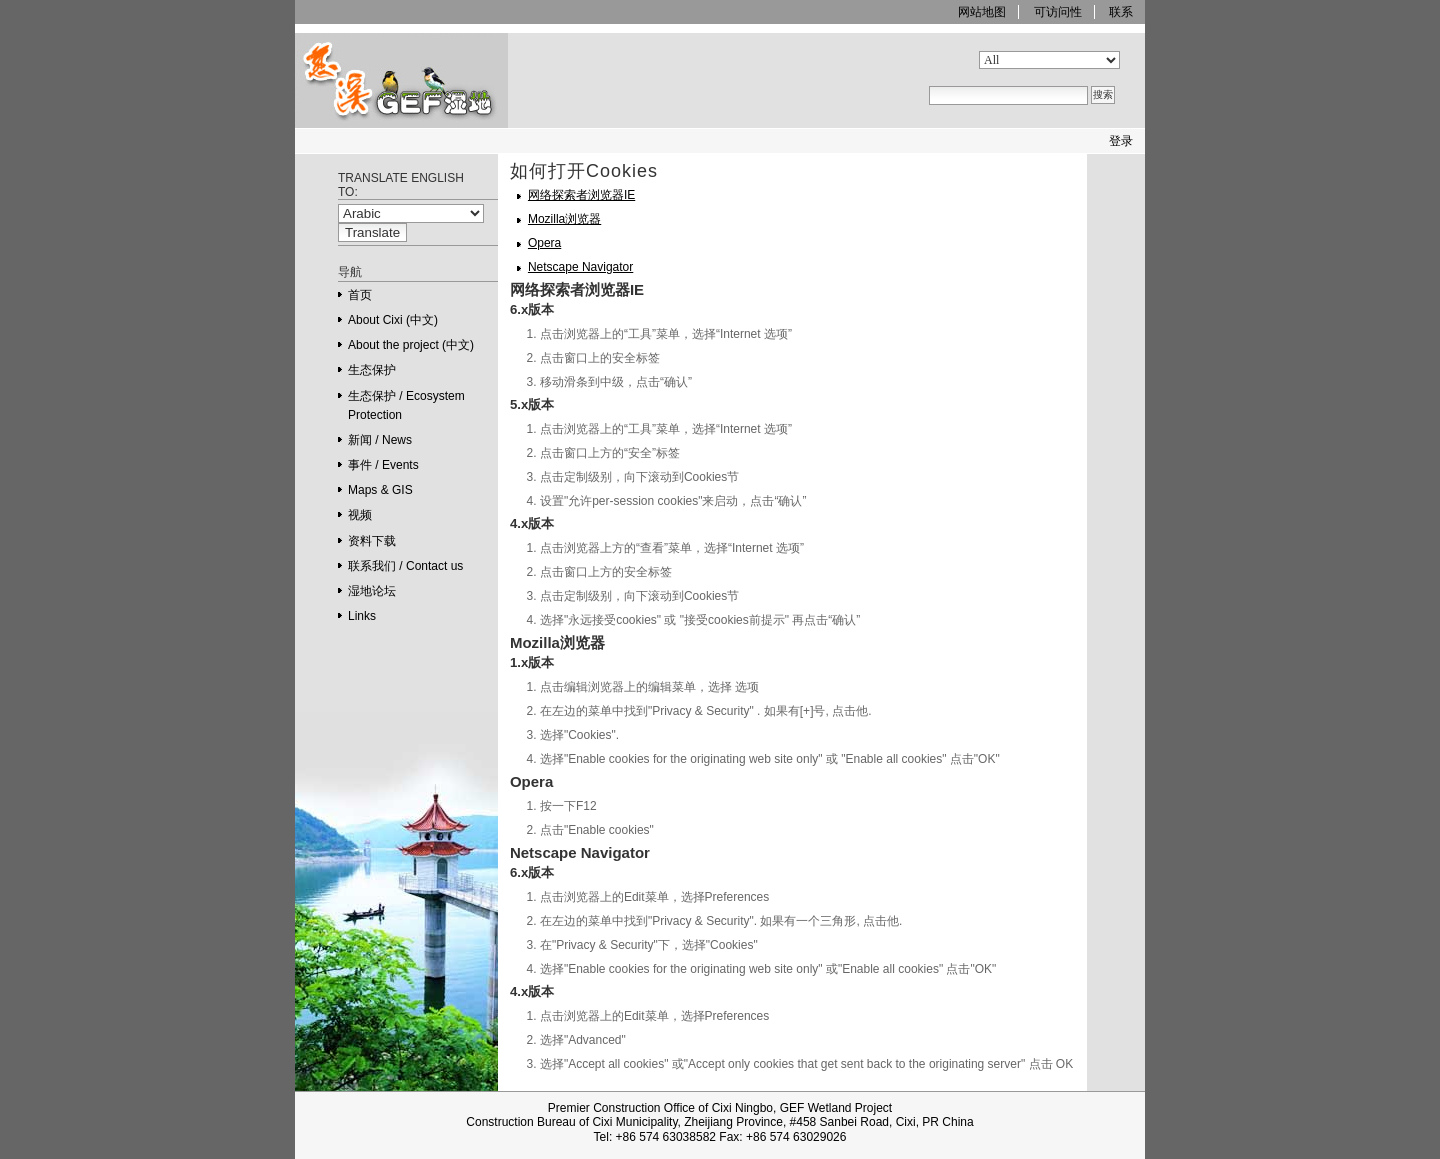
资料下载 (372, 541)
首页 (360, 295)
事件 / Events (383, 465)
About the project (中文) (411, 345)
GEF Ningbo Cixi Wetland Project (369, 127)
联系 (1121, 12)
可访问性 (1058, 12)
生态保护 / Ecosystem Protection (406, 405)
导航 (350, 272)
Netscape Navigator (580, 267)
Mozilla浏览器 (564, 219)
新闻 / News (380, 440)
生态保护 (372, 370)
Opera (544, 243)
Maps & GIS (380, 490)
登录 (1121, 141)
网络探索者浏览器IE (581, 195)
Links (362, 616)
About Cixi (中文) (393, 320)
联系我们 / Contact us (405, 566)
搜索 (928, 50)
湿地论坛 (372, 591)
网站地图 (982, 12)
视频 (360, 515)
